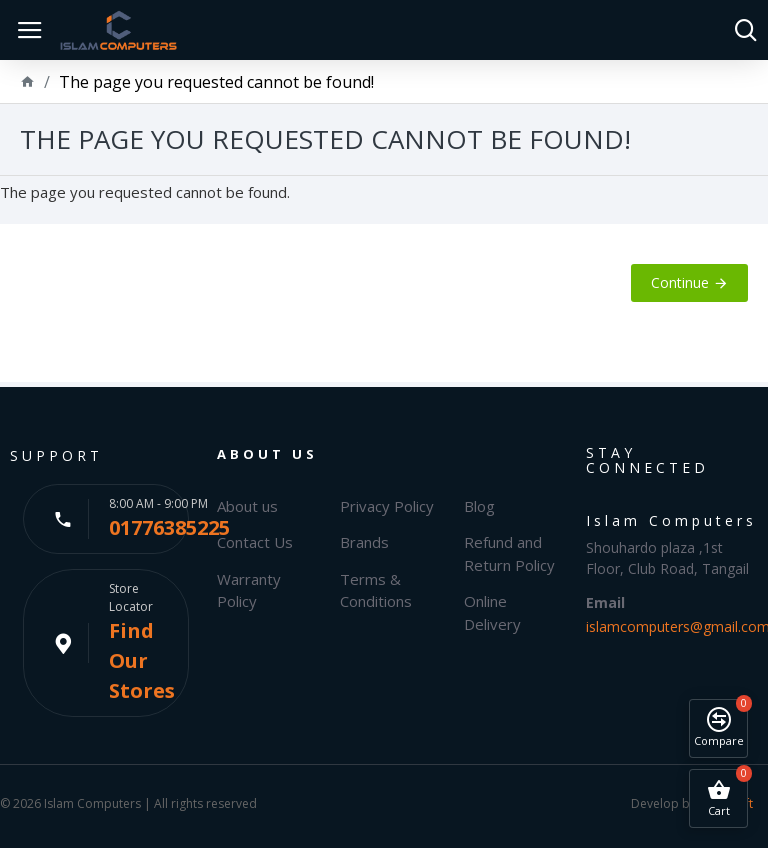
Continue (680, 282)
